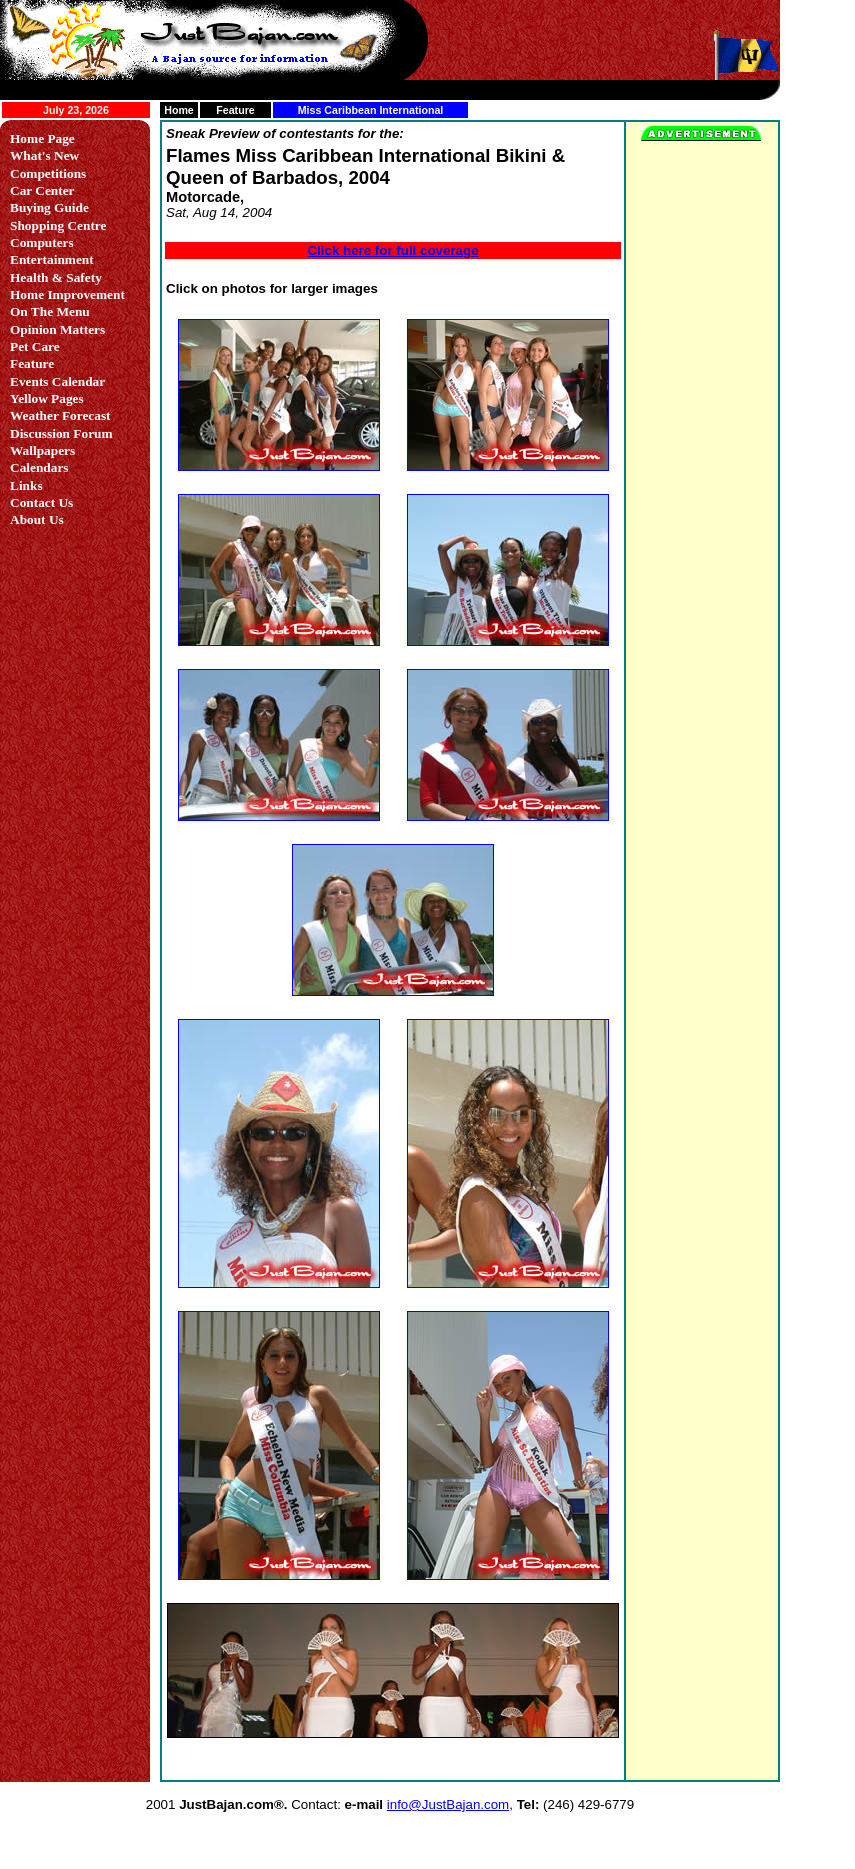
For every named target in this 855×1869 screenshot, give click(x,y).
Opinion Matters (57, 329)
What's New (44, 155)
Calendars (39, 467)
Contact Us (41, 502)
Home (179, 110)
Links (26, 485)
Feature (235, 110)
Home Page (42, 138)
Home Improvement (67, 294)
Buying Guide (49, 207)
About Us (37, 519)
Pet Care (35, 346)
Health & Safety (56, 277)
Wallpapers (42, 450)
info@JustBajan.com (448, 1804)
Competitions (48, 173)
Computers (42, 242)
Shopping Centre (58, 225)
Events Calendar (57, 381)
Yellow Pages (47, 398)
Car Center (42, 190)
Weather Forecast (60, 415)
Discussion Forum (61, 433)
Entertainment (52, 259)
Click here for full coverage (392, 250)
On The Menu (50, 311)
